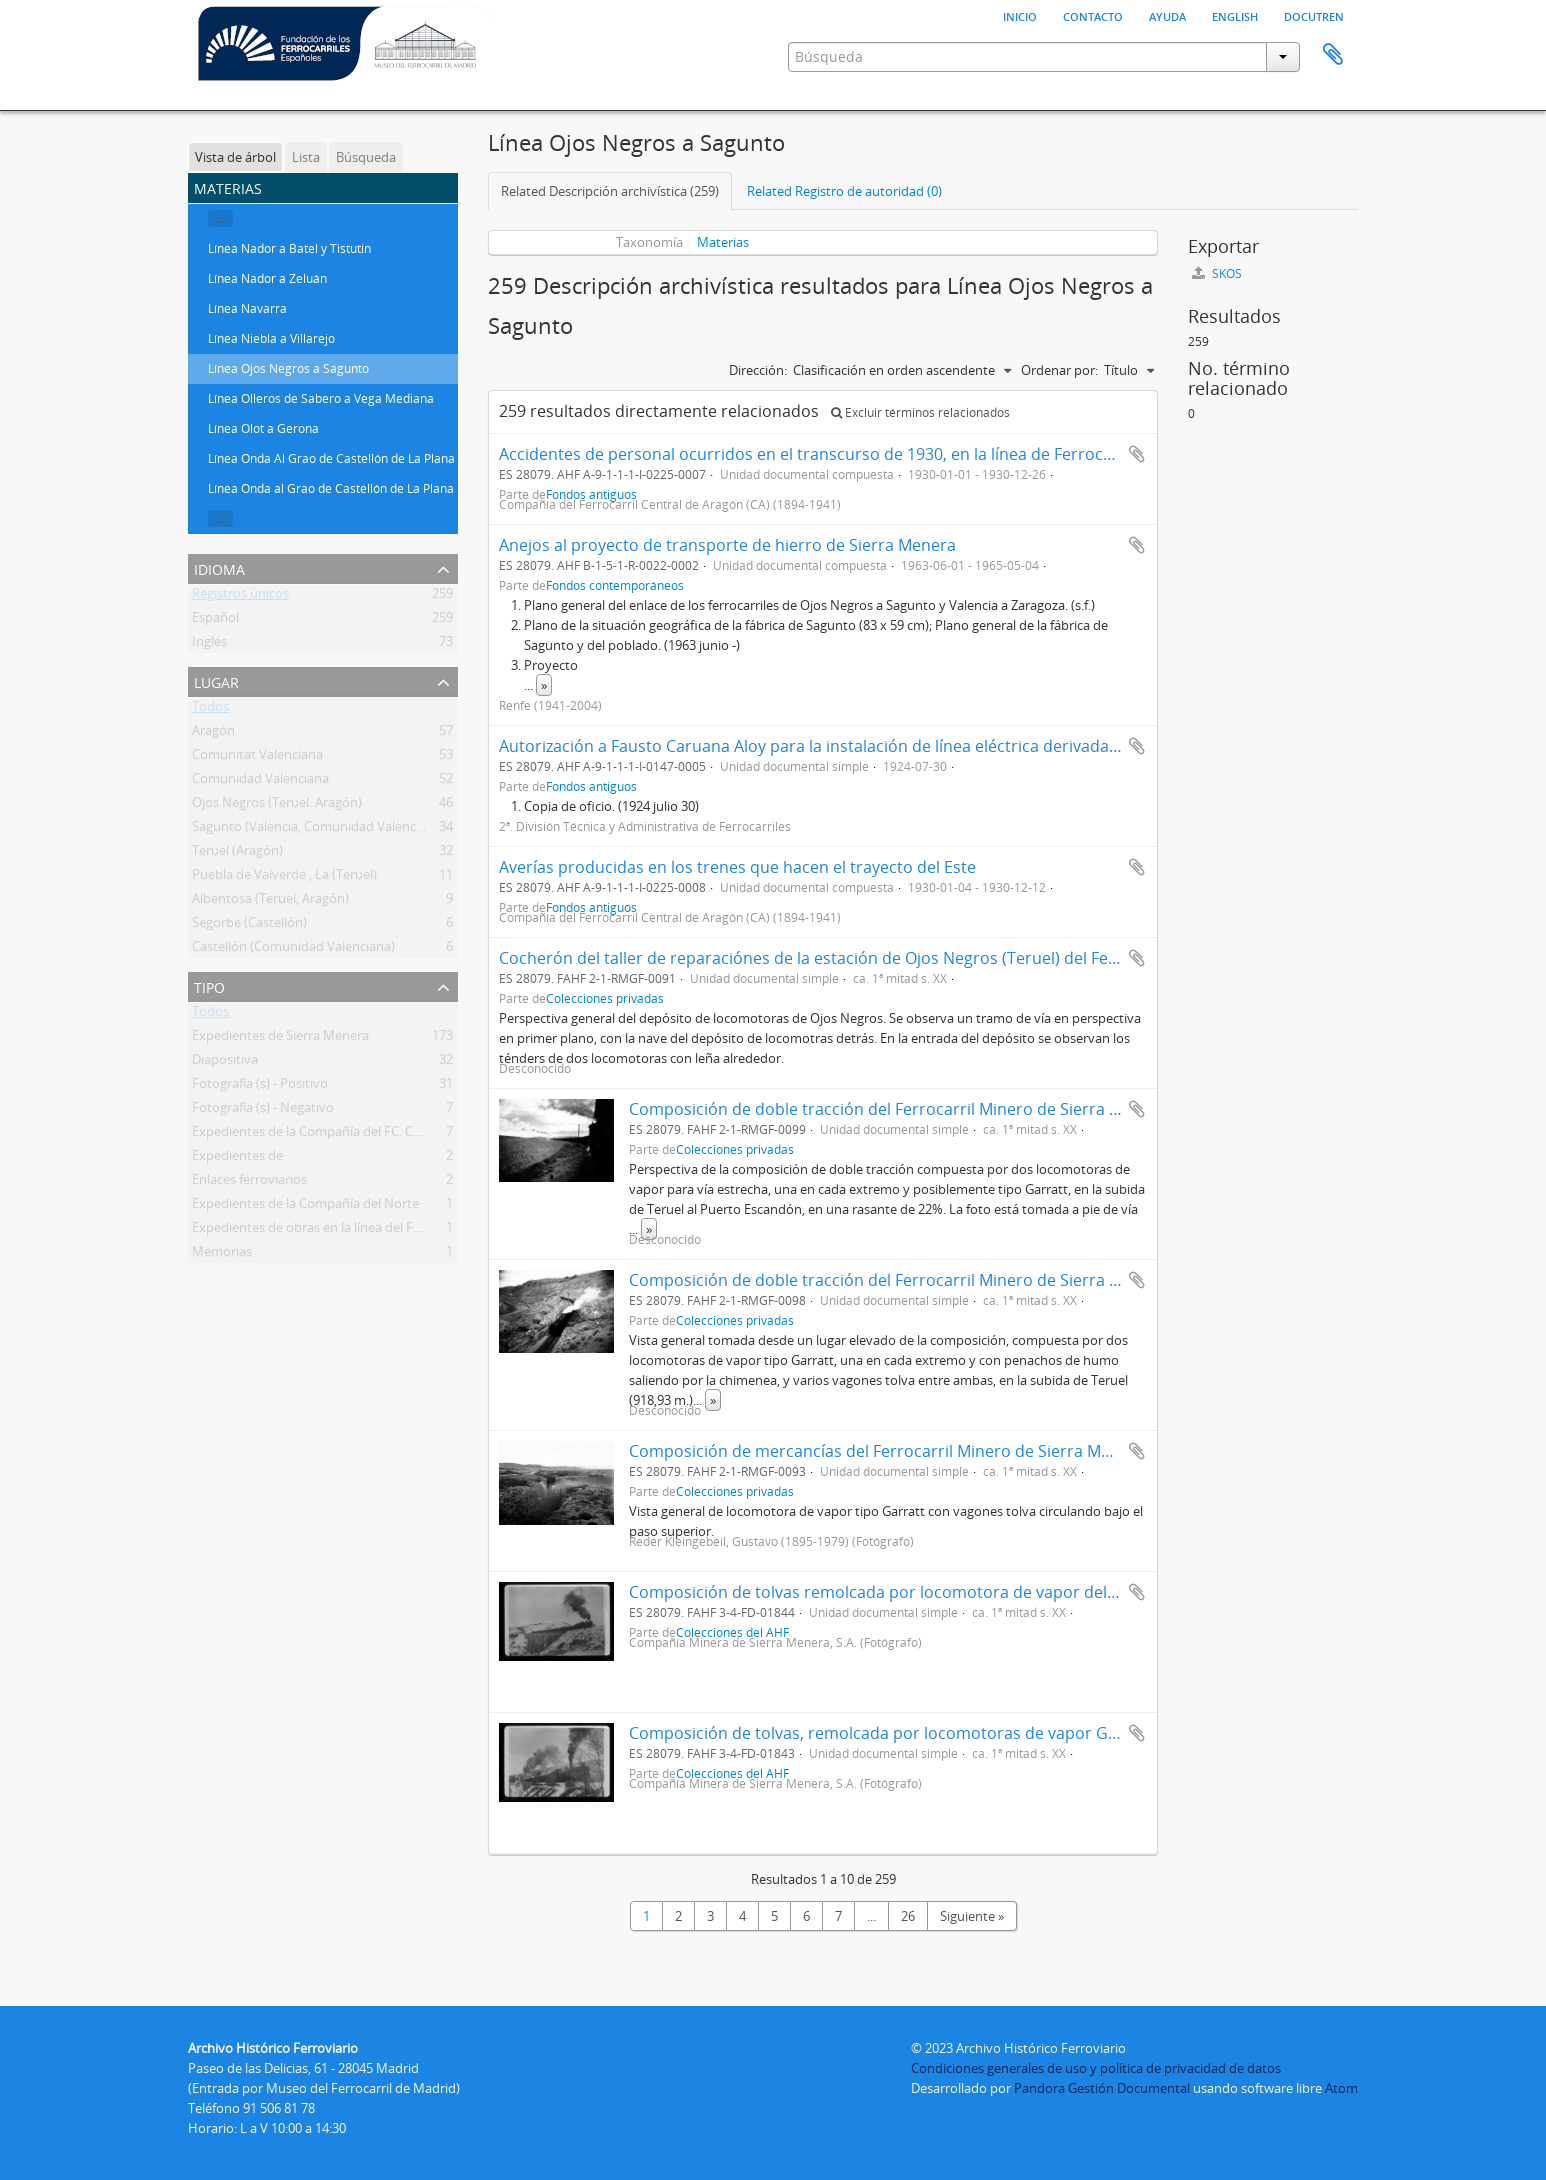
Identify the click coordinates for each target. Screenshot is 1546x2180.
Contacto (1093, 15)
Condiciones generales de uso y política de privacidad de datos (1096, 2068)
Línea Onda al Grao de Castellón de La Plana (331, 488)
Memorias (222, 1255)
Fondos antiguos (591, 786)
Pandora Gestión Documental (1102, 2088)
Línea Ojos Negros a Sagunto (288, 368)
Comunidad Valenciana (260, 782)
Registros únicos (240, 597)
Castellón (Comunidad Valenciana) (293, 950)
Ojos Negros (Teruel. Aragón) (277, 806)
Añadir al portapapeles (1137, 454)
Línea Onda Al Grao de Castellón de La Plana (331, 458)
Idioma (219, 567)
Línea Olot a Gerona (263, 428)
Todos (210, 710)
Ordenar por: (1059, 370)
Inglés (209, 645)
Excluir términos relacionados (920, 412)
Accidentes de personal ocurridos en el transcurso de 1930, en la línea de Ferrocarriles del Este (856, 454)
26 (908, 1916)
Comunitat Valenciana (257, 758)
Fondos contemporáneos (615, 585)
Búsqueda (366, 157)
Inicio (1020, 15)
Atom (1341, 2088)
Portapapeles (1333, 55)
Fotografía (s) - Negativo (263, 1111)
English (1235, 15)
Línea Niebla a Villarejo (271, 338)
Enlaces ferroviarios (249, 1183)
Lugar (216, 680)
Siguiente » (972, 1916)
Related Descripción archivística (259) (610, 191)
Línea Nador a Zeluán (267, 278)
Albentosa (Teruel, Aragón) (270, 902)
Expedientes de (237, 1159)
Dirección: (758, 370)
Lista (306, 157)
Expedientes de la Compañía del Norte (305, 1207)
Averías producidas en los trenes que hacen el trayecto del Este (737, 867)
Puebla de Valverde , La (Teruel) (284, 878)
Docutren (1314, 15)
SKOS (1217, 273)
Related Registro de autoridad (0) (844, 191)
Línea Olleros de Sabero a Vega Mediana (321, 398)
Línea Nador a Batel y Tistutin (289, 248)
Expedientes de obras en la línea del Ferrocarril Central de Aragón (384, 1231)
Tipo (209, 985)
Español (215, 621)
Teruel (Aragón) (237, 854)
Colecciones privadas (605, 998)
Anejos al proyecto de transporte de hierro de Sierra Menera (727, 545)
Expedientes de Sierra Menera (280, 1039)
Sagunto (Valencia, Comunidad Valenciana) (318, 830)
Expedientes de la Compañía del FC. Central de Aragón (352, 1135)
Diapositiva (225, 1063)
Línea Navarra (247, 308)
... (220, 218)
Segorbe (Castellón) (249, 926)
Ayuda (1167, 15)
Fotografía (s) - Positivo (260, 1087)
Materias (723, 242)
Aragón (213, 734)
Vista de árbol (235, 157)
